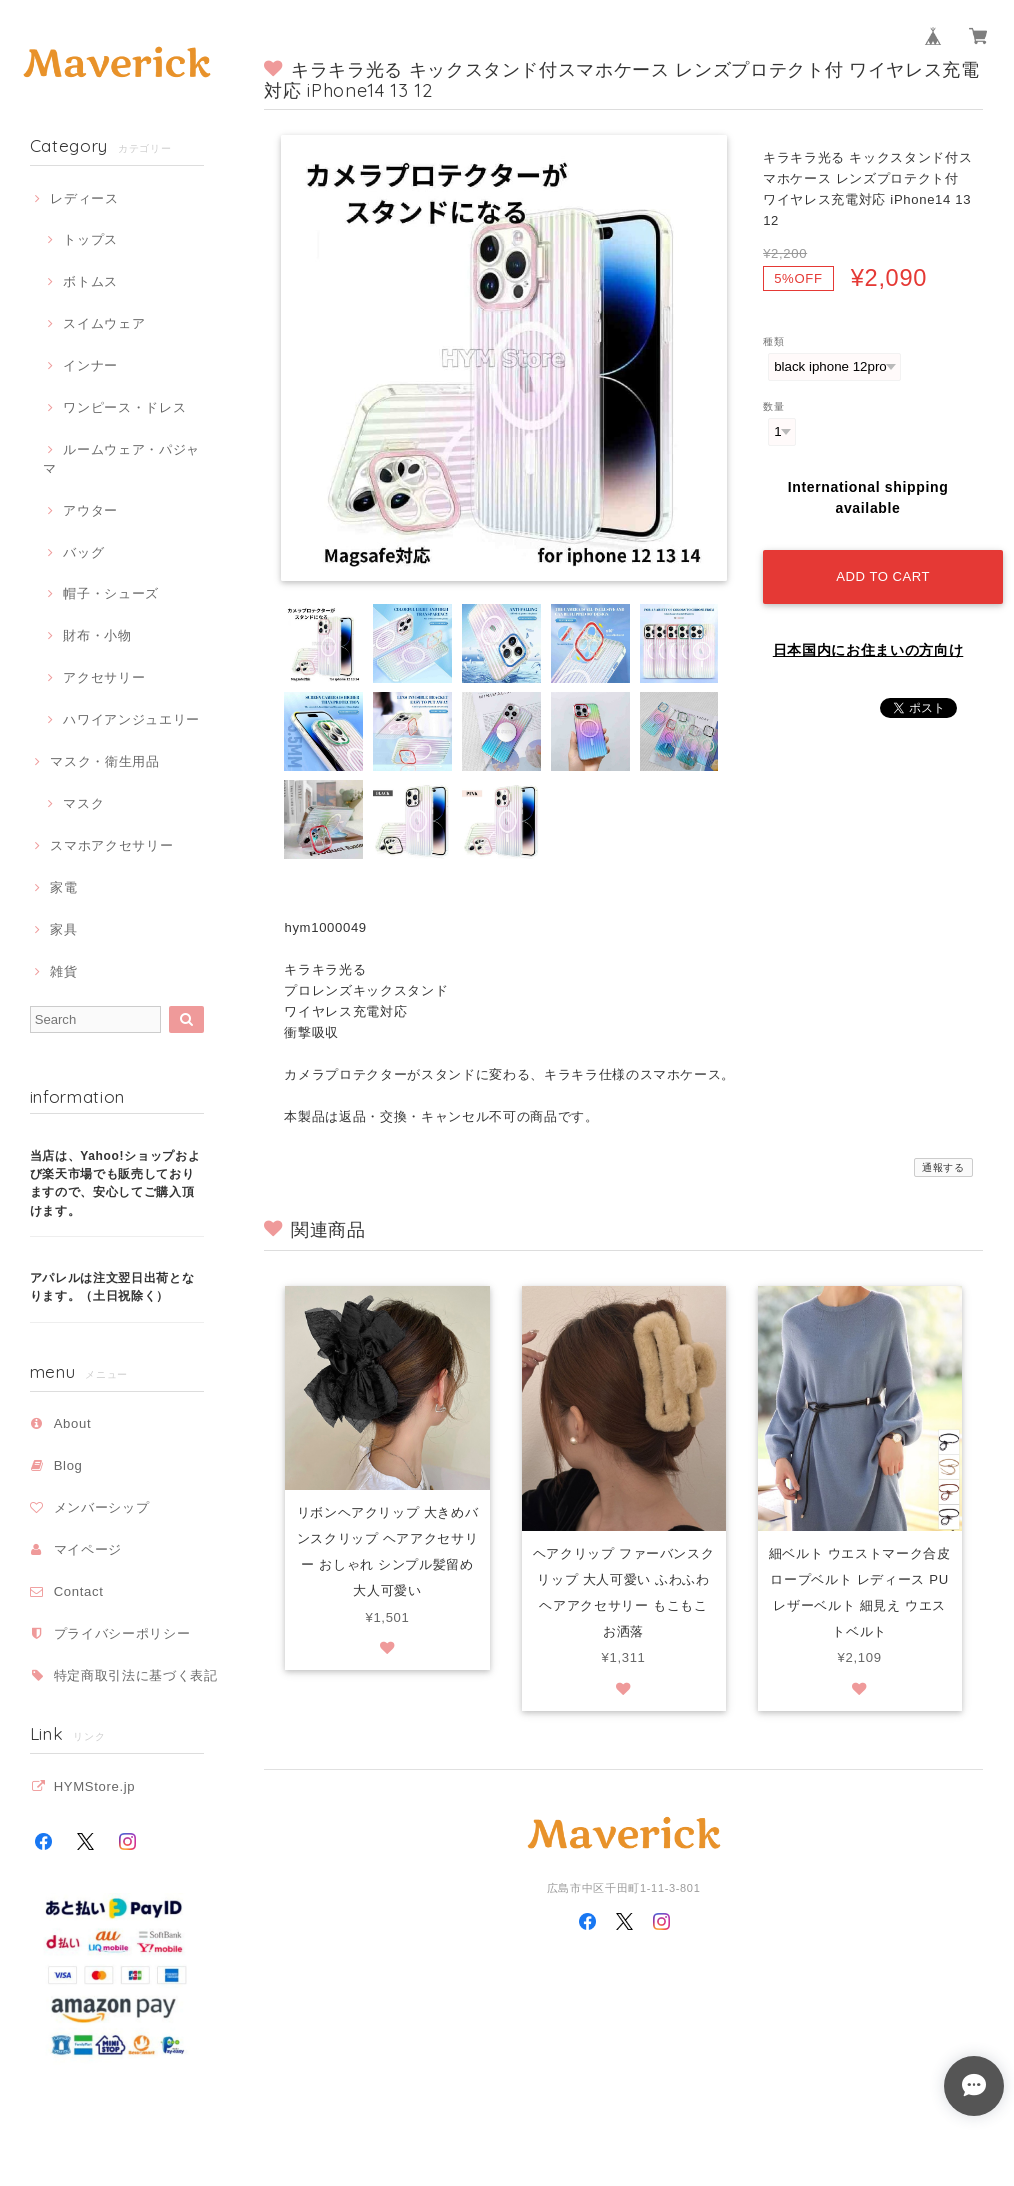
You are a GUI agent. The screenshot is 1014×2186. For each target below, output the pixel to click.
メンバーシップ (102, 1507)
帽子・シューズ (111, 593)
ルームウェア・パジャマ (121, 458)
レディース (84, 198)
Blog (68, 1465)
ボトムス (90, 281)
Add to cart (883, 576)
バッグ (83, 552)
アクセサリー (104, 677)
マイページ (88, 1549)
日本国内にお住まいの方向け (868, 650)
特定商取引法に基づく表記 (136, 1675)
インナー (90, 365)
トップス (90, 239)
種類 (773, 341)
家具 (63, 929)
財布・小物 (97, 635)
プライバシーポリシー (122, 1633)
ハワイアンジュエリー (131, 719)
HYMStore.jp (95, 1786)
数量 (773, 406)
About (73, 1423)
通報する (943, 1167)
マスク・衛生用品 (104, 761)
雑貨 (63, 971)
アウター (90, 510)
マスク (83, 803)
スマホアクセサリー (111, 845)
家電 (63, 887)
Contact (79, 1591)
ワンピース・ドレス (124, 407)
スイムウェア (104, 323)
